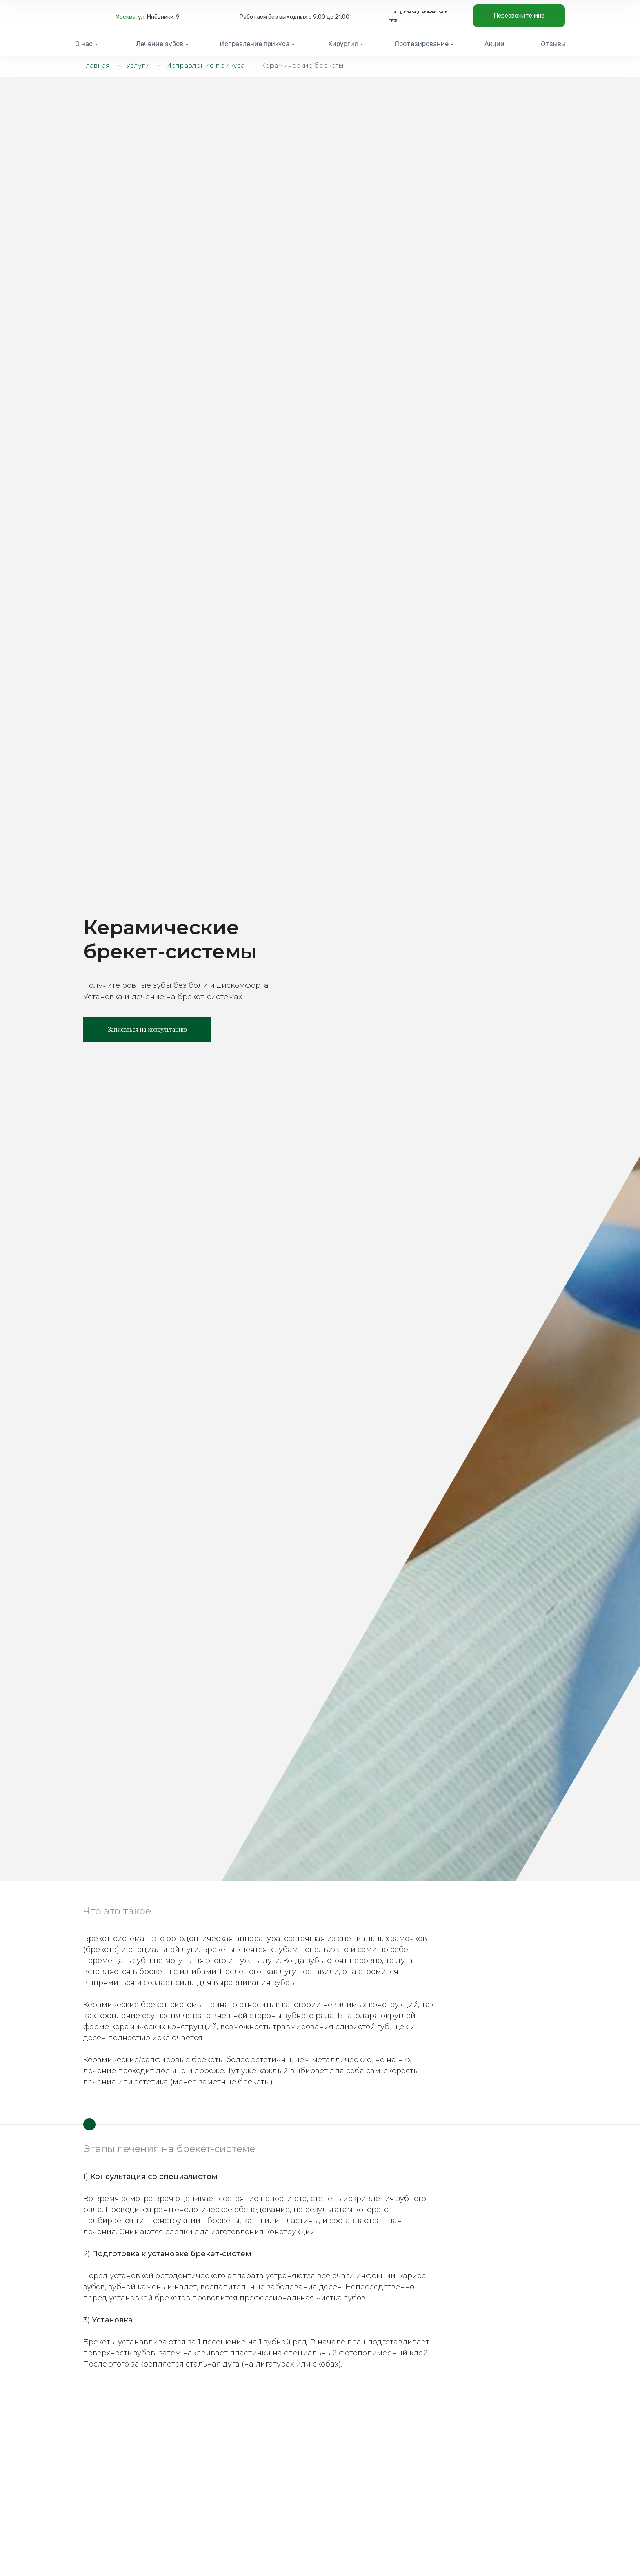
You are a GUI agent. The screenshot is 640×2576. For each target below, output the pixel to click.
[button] (519, 15)
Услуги (138, 65)
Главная (96, 65)
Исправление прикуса (205, 65)
